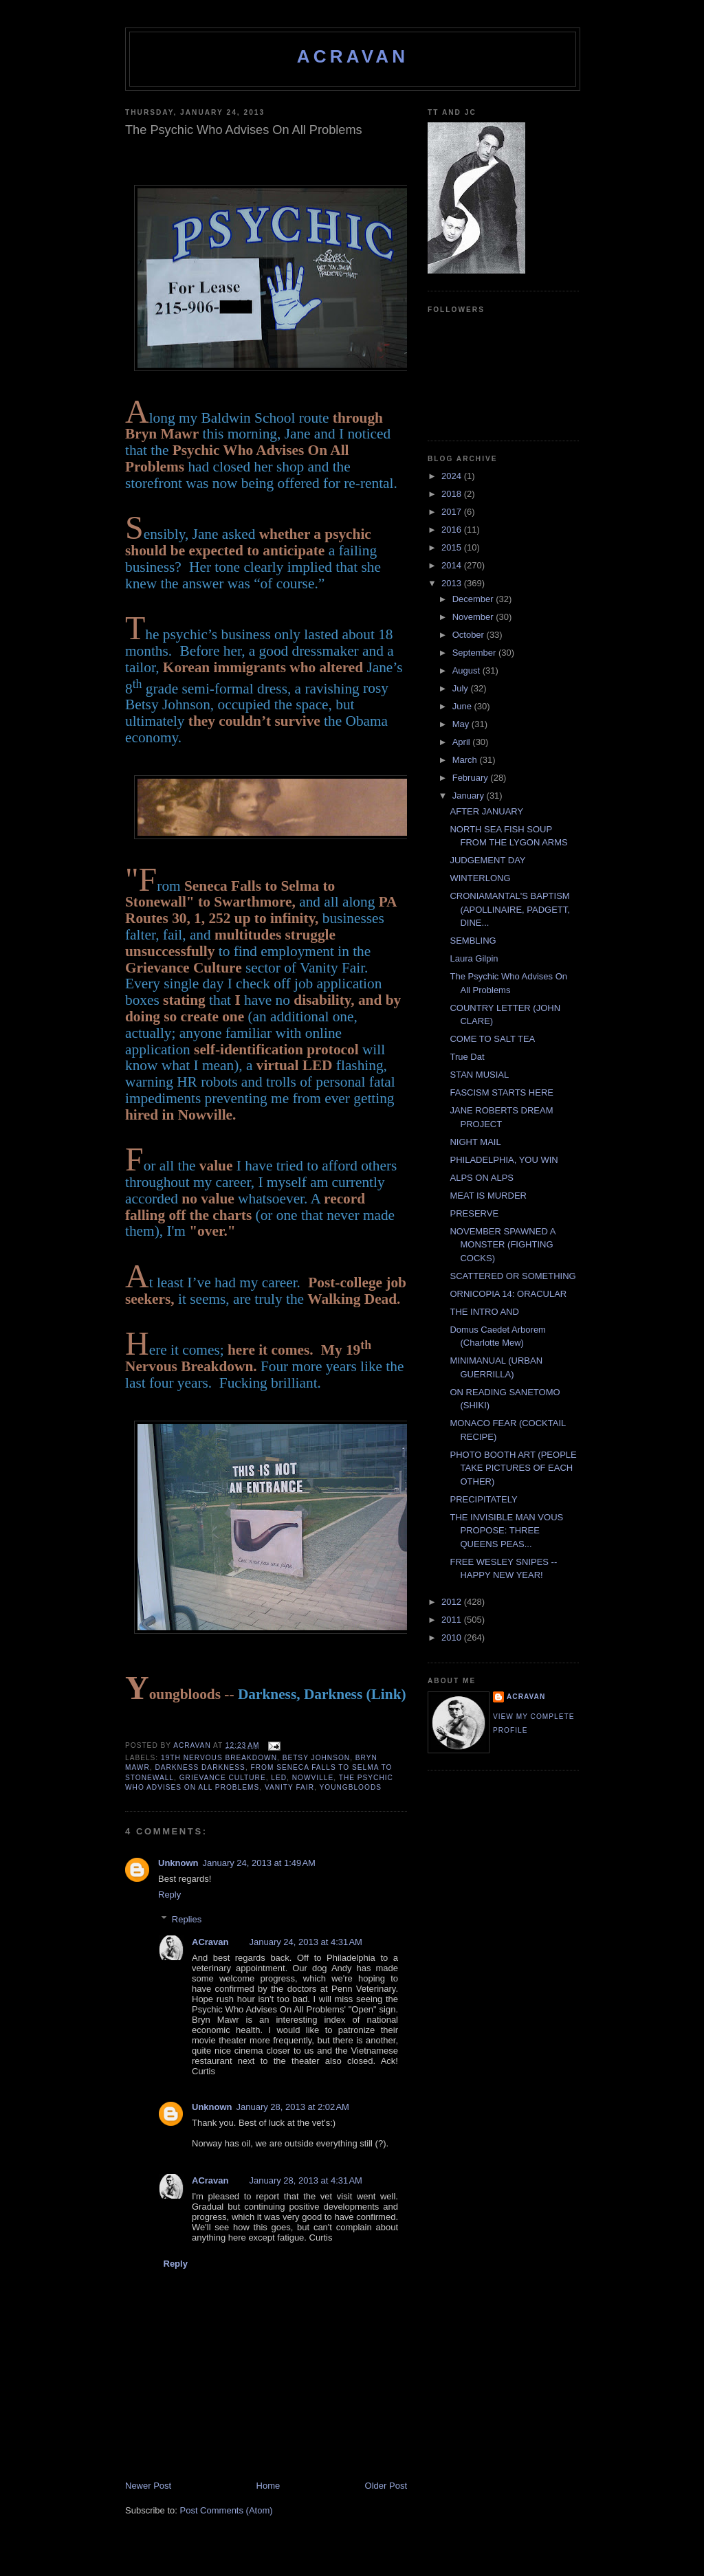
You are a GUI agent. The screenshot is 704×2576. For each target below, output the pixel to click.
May (462, 724)
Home (268, 2485)
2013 (452, 583)
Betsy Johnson (317, 1758)
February (471, 778)
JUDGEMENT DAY (487, 860)
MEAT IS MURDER (488, 1195)
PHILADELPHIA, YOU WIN (504, 1160)
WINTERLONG (480, 878)
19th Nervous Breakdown (219, 1758)
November (474, 617)
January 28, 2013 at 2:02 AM (292, 2107)
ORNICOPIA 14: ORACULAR (508, 1294)
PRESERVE (474, 1213)
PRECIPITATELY (483, 1499)
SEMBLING (473, 940)
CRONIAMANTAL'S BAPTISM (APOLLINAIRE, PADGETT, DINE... (509, 909)
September (475, 652)
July (461, 688)
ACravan (353, 56)
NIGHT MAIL (475, 1142)
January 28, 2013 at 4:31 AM (305, 2180)
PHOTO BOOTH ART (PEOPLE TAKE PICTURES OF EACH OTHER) (513, 1468)
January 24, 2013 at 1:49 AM (259, 1863)
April (462, 742)
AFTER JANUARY (486, 811)
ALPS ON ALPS (482, 1178)
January (469, 795)
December (474, 599)
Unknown (178, 1863)
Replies (186, 1919)
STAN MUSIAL (479, 1074)
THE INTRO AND (484, 1312)
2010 (452, 1637)
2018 (452, 494)
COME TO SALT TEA (492, 1039)
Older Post (386, 2485)
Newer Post (148, 2485)
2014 (452, 565)
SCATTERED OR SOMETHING (512, 1276)
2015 (452, 547)
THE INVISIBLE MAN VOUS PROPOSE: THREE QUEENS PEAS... (506, 1530)
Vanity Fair (289, 1787)
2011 (452, 1619)
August (467, 670)
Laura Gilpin (474, 958)
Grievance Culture (222, 1777)
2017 (452, 512)
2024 (452, 476)
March (466, 760)
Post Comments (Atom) (226, 2510)
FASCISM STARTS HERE (501, 1092)
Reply (169, 1894)
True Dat (467, 1057)
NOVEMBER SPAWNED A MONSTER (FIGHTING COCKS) (502, 1244)
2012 (452, 1602)
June (463, 706)
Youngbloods (351, 1787)
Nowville (312, 1777)
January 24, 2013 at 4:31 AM (305, 1942)
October (469, 635)
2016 (452, 529)
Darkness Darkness (200, 1767)
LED (279, 1777)
